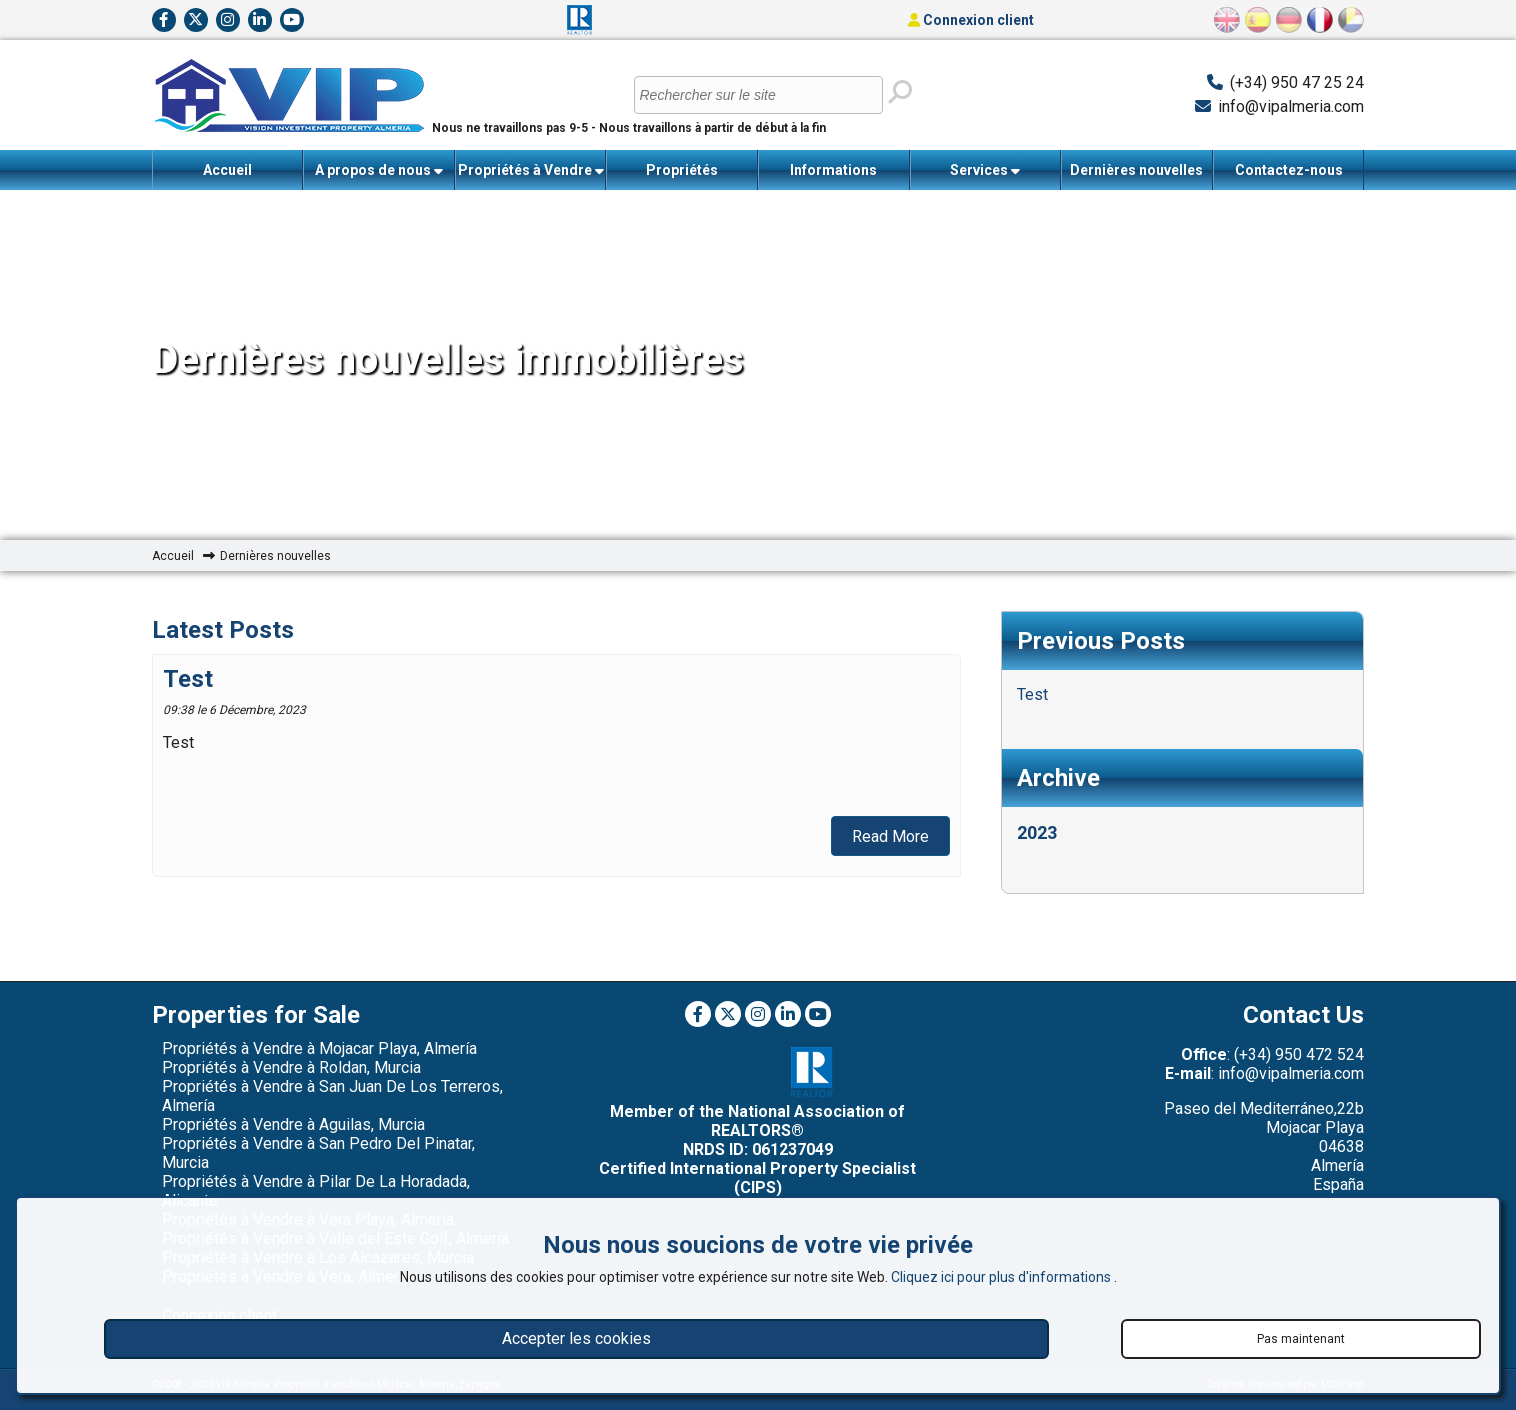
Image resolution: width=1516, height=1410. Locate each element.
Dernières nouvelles (1136, 170)
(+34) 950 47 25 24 (1297, 82)
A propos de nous (379, 170)
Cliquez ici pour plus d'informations (1002, 1277)
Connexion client (971, 20)
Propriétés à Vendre (531, 170)
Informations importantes (834, 176)
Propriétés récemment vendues (682, 176)
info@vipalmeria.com (1291, 106)
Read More (890, 836)
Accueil (227, 170)
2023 (1037, 832)
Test (188, 679)
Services (985, 170)
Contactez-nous (1289, 170)
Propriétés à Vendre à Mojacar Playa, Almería (319, 1048)
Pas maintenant (1301, 1339)
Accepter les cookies (576, 1338)
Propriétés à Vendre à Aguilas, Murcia (293, 1124)
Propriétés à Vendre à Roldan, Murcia (291, 1067)
